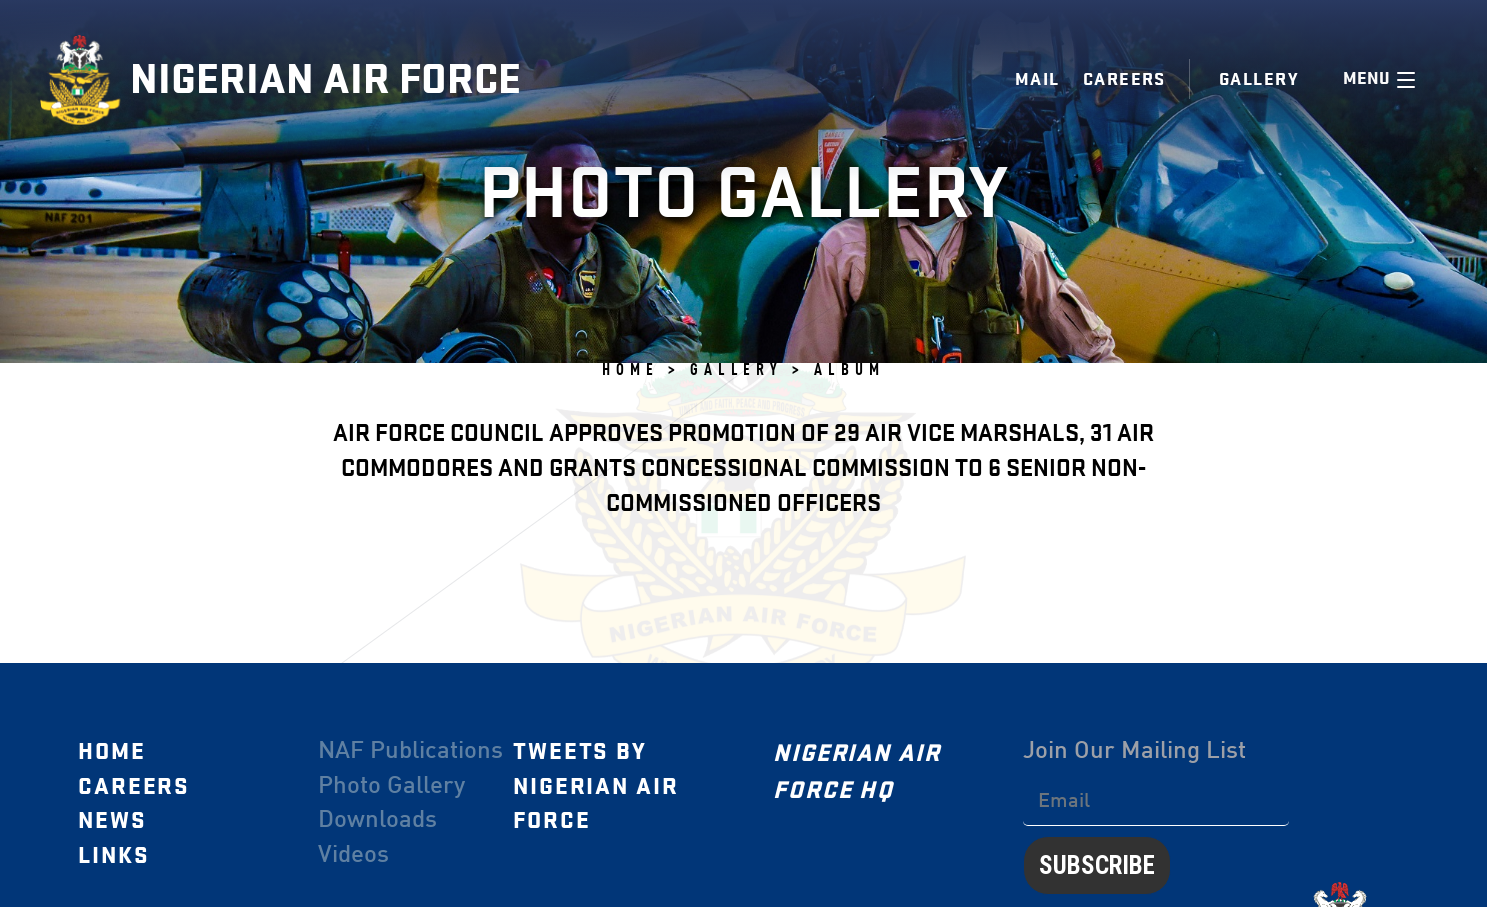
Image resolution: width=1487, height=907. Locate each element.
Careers (1124, 79)
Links (113, 855)
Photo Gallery (390, 786)
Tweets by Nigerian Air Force (595, 785)
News (111, 821)
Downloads (376, 821)
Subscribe (1096, 864)
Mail (1037, 79)
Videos (352, 855)
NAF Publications (409, 751)
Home (111, 751)
